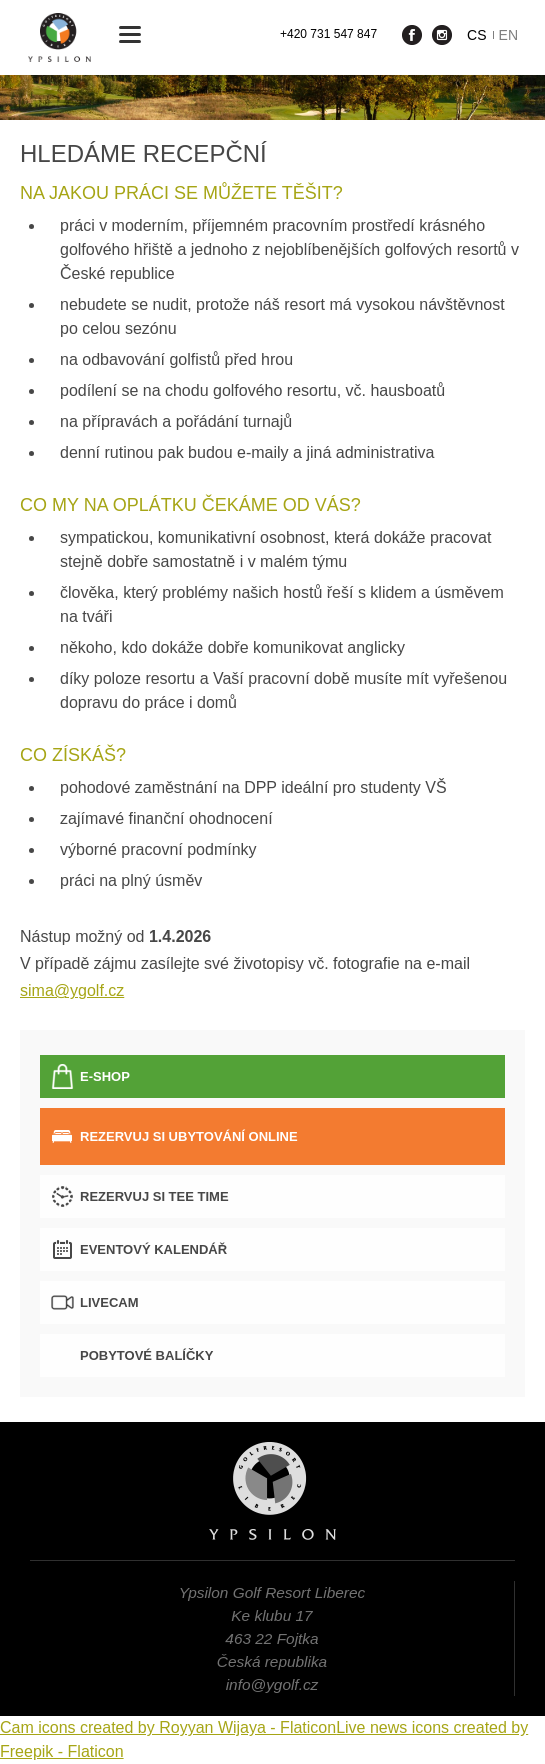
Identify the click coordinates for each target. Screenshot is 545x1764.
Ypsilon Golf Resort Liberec (59, 37)
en (508, 35)
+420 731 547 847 (328, 34)
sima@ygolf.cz (72, 990)
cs (476, 35)
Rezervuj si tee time (154, 1196)
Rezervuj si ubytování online (189, 1136)
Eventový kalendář (153, 1249)
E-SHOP (105, 1076)
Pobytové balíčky (146, 1355)
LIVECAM (109, 1302)
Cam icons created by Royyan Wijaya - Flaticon (168, 1727)
